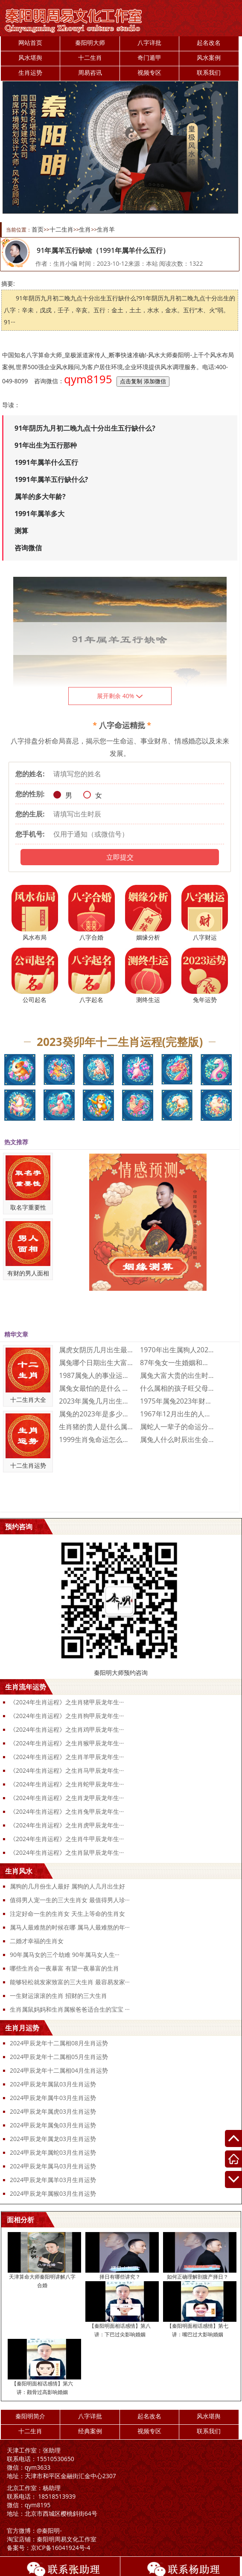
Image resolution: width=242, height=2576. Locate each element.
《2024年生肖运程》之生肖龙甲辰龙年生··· (67, 1798)
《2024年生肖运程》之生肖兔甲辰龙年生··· (67, 1811)
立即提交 (120, 857)
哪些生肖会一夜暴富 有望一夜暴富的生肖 (64, 1968)
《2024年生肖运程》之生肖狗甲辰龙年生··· (67, 1716)
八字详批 (149, 42)
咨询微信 (28, 547)
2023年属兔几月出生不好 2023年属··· (96, 1401)
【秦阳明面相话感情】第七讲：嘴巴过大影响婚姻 (197, 2330)
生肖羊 (106, 229)
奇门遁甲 (149, 57)
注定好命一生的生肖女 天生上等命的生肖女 (67, 1913)
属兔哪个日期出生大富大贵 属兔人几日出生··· (96, 1362)
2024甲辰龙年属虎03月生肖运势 (53, 2111)
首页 (38, 229)
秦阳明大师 (90, 42)
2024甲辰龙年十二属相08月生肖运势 (59, 2043)
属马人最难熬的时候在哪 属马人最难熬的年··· (70, 1927)
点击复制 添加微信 (143, 381)
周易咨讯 (90, 72)
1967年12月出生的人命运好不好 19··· (177, 1414)
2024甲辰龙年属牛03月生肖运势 (53, 2098)
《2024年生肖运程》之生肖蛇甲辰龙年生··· (67, 1784)
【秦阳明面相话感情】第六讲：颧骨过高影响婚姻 (42, 2388)
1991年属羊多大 (39, 513)
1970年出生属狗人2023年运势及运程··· (177, 1349)
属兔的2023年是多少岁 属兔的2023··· (96, 1414)
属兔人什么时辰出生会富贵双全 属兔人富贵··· (177, 1439)
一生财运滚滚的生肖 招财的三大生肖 (58, 1995)
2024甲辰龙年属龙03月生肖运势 (53, 2139)
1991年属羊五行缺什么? (51, 479)
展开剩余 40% (120, 696)
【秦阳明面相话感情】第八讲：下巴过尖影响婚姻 (120, 2330)
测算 (21, 530)
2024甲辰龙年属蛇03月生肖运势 (53, 2152)
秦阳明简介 (30, 2416)
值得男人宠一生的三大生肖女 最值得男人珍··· (70, 1900)
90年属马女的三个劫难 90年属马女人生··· (65, 1954)
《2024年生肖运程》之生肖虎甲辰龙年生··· (67, 1825)
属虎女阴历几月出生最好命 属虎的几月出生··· (96, 1349)
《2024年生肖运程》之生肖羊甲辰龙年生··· (67, 1757)
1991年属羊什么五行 (46, 462)
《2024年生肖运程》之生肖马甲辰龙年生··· (67, 1770)
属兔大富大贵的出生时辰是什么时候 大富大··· (177, 1375)
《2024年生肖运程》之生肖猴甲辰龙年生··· (67, 1743)
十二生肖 (90, 57)
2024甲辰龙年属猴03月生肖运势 (53, 2193)
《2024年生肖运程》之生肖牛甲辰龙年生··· (67, 1839)
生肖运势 (30, 72)
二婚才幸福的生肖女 (37, 1941)
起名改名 (209, 42)
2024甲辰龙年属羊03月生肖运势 (53, 2180)
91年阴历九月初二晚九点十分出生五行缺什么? (85, 428)
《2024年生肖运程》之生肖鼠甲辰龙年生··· (67, 1852)
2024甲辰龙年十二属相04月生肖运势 (59, 2070)
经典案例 (90, 2431)
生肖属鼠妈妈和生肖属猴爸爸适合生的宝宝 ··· (70, 2009)
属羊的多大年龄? (40, 496)
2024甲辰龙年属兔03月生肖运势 (53, 2125)
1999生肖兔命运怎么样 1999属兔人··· (96, 1439)
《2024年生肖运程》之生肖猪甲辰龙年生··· (67, 1702)
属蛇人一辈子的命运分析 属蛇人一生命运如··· (177, 1426)
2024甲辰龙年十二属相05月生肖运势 (59, 2057)
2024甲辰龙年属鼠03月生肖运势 (53, 2084)
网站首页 (30, 42)
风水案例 (209, 57)
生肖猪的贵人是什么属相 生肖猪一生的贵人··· (96, 1426)
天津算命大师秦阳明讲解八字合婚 (42, 2281)
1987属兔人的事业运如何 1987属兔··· (96, 1375)
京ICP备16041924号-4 (48, 2548)
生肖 (85, 229)
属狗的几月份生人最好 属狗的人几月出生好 (67, 1886)
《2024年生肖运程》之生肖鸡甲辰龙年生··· (67, 1729)
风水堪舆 (30, 57)
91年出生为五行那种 (46, 445)
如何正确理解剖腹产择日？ (197, 2276)
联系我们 (209, 72)
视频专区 (149, 72)
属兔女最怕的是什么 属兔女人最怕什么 (96, 1388)
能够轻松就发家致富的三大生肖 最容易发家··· (70, 1982)
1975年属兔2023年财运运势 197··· (177, 1401)
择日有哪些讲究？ (119, 2276)
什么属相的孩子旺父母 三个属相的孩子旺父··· (177, 1388)
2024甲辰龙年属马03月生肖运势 (53, 2166)
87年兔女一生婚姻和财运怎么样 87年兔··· (177, 1362)
